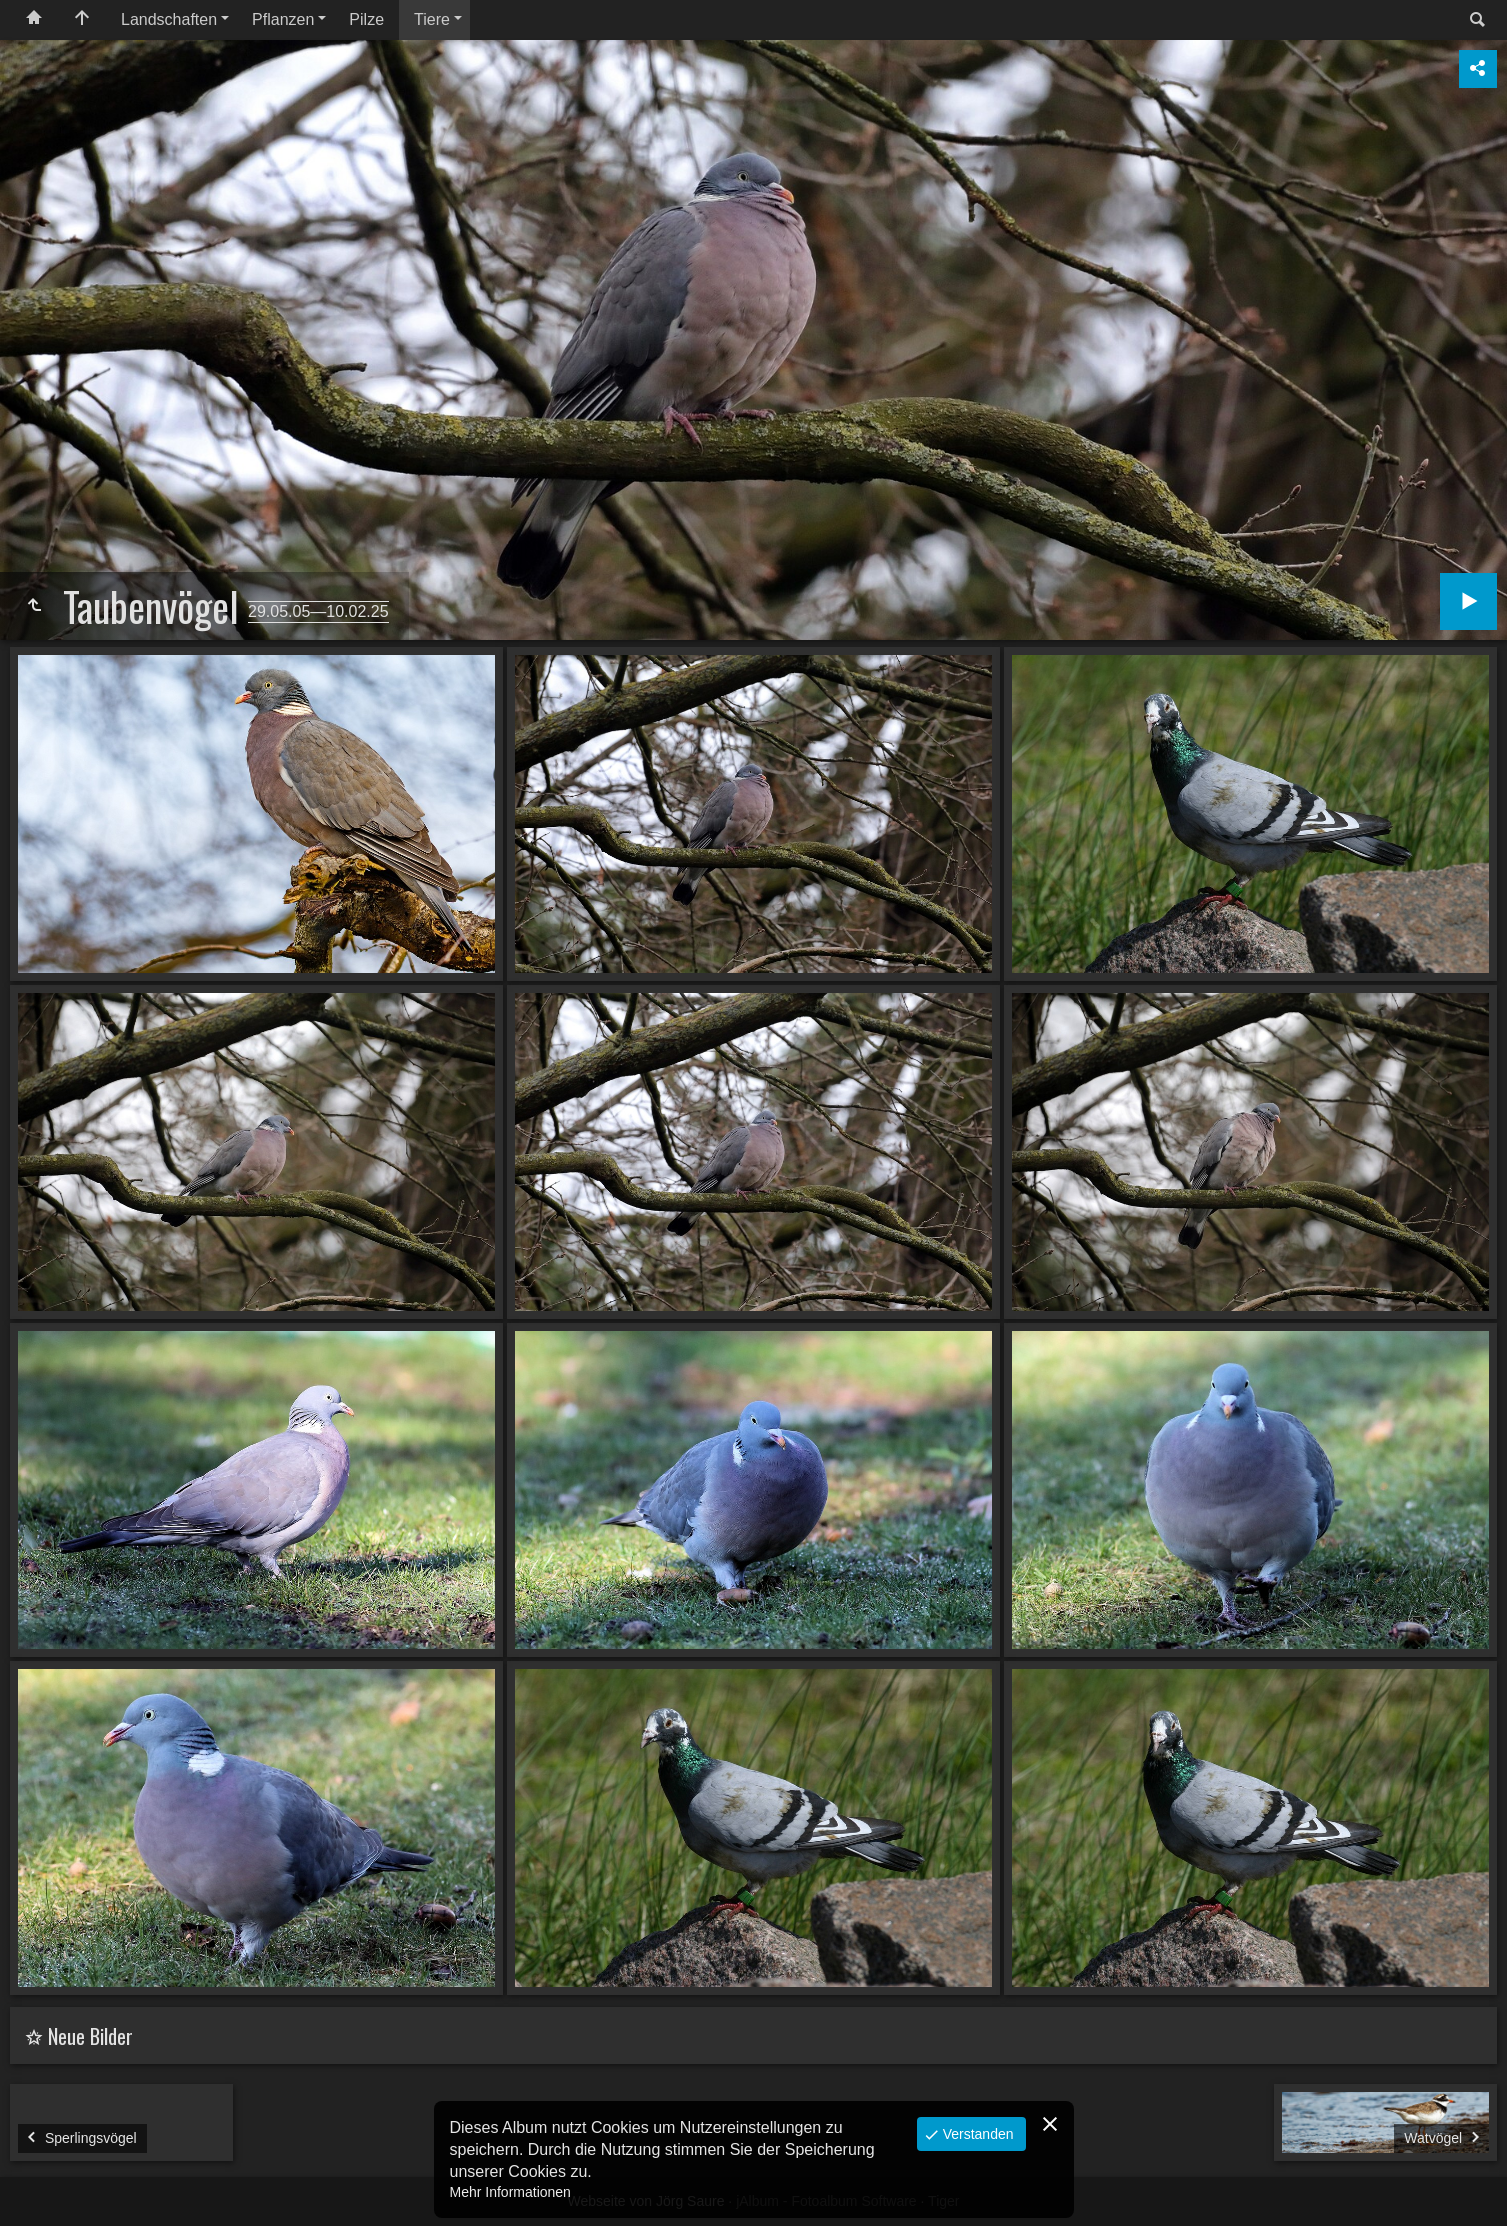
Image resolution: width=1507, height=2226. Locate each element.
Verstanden (976, 2134)
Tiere (432, 19)
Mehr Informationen (510, 2192)
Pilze (366, 19)
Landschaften (169, 19)
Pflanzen (283, 19)
